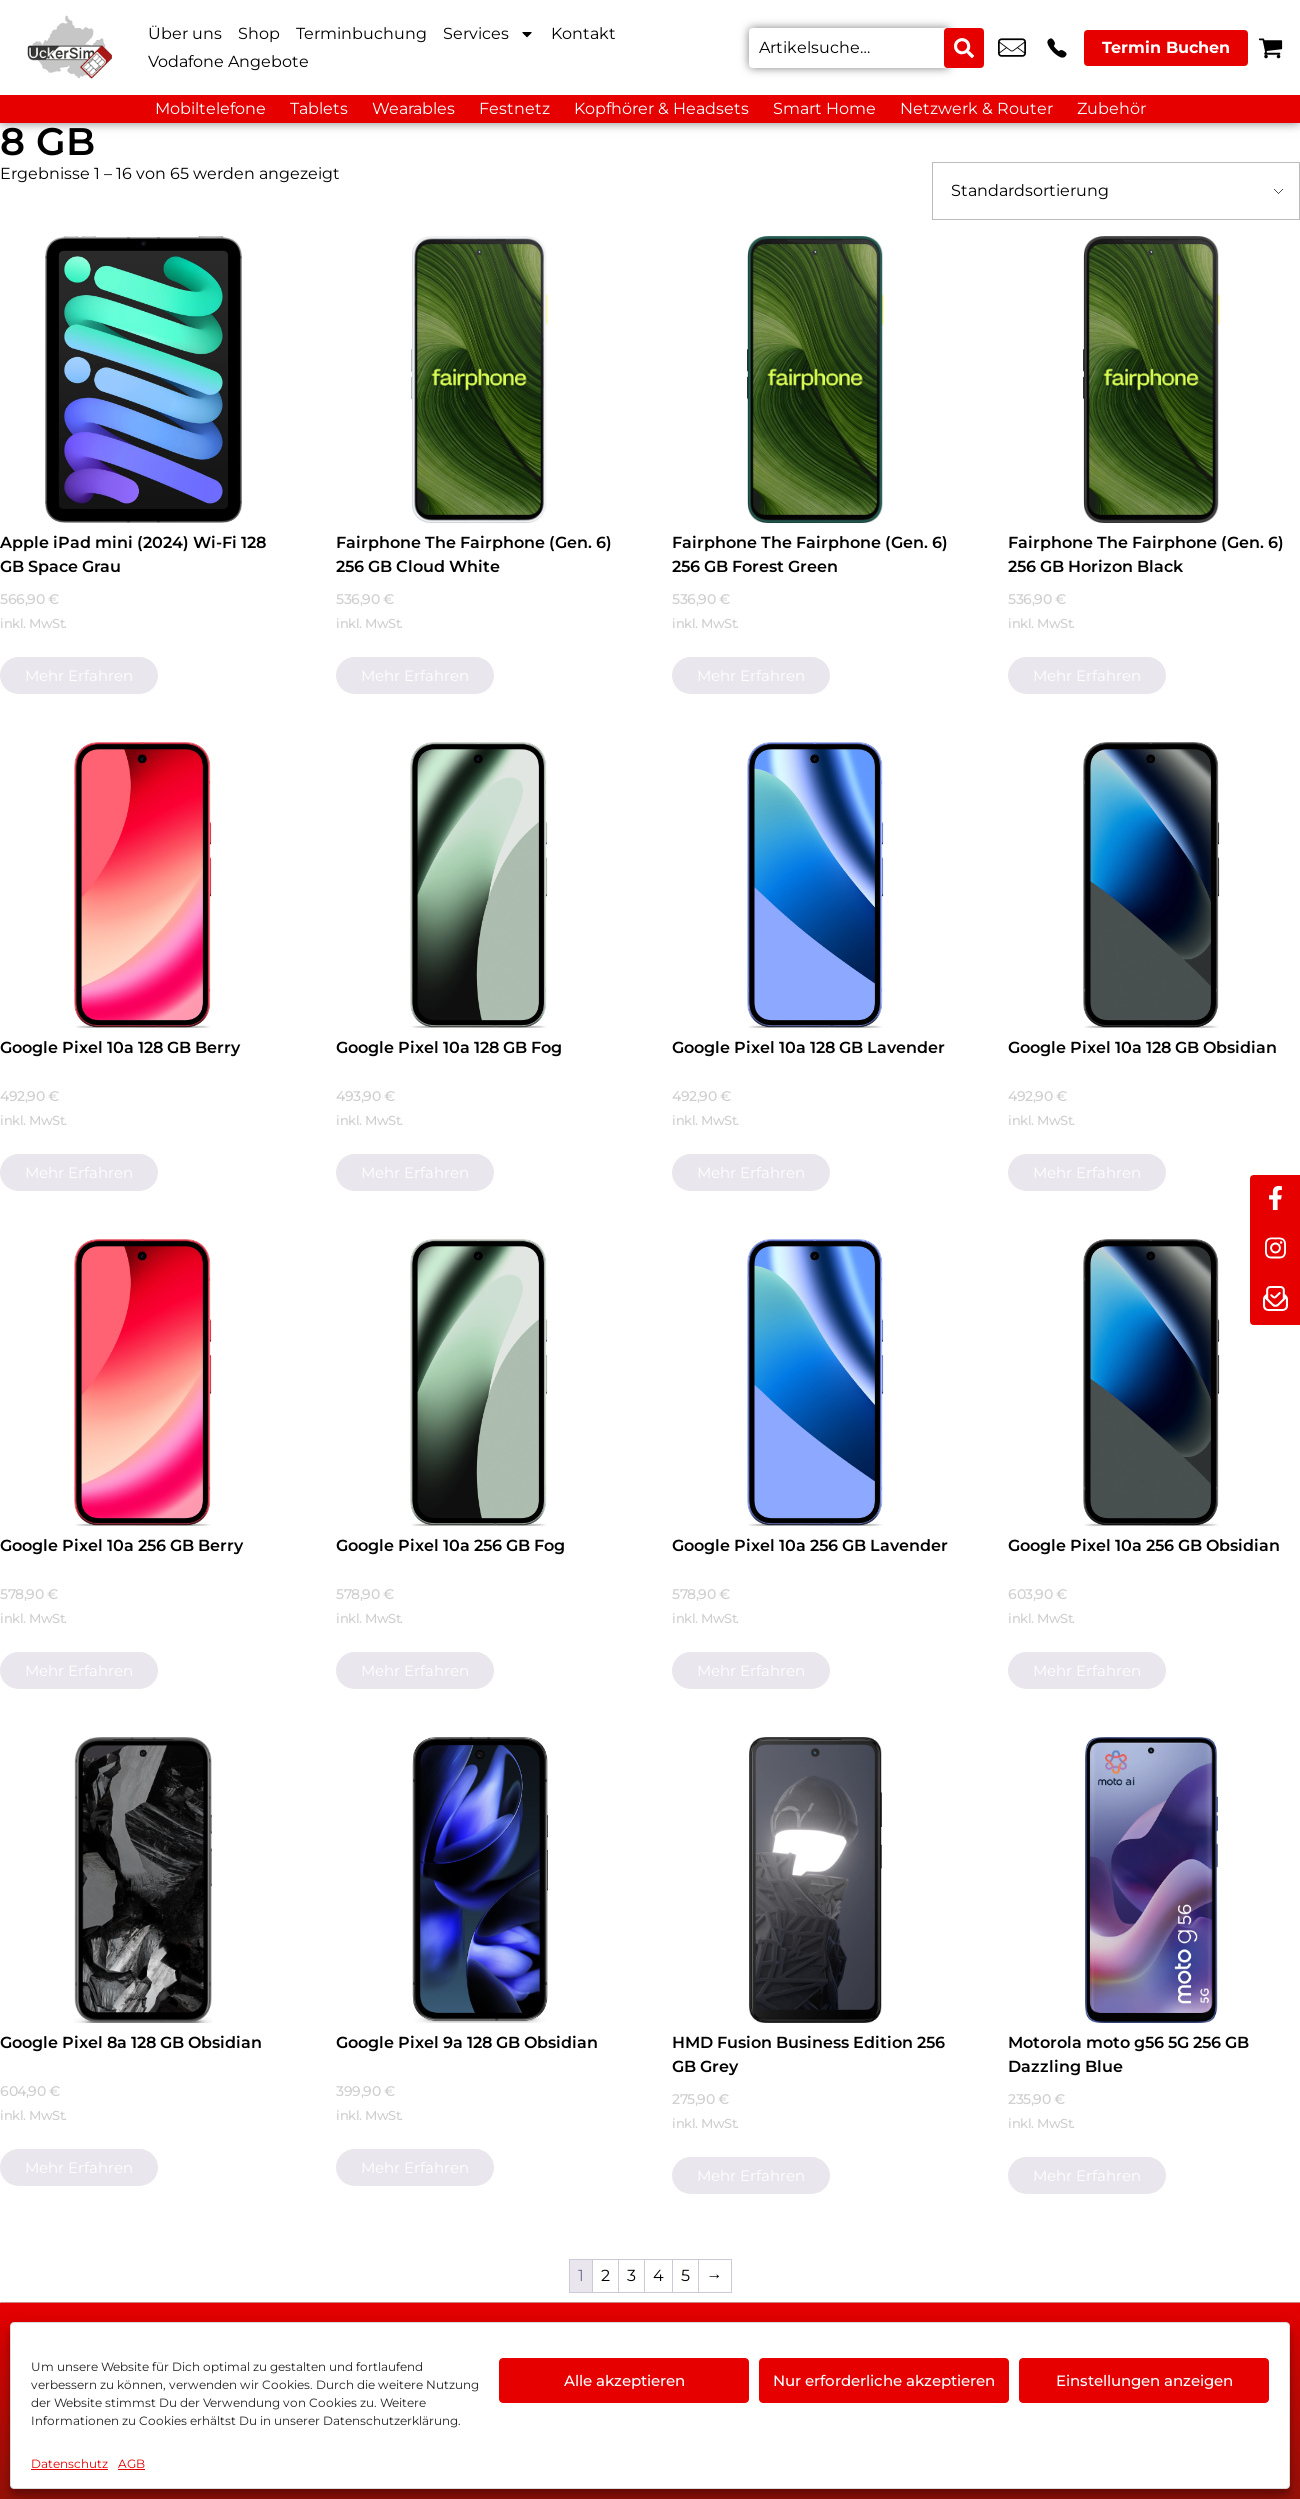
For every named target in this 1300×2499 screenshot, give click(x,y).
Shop (259, 33)
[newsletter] (1275, 1300)
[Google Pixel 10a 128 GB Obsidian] (1151, 885)
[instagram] (1275, 1250)
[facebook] (1275, 1200)
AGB (131, 2463)
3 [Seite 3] (631, 2275)
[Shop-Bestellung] (1116, 191)
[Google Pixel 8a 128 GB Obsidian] (143, 1880)
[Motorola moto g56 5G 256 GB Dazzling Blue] (1151, 1880)
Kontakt (583, 33)
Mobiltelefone (210, 108)
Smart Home (824, 108)
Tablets (319, 108)
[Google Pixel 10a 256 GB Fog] (479, 1382)
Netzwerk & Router (976, 108)
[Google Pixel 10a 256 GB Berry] (143, 1382)
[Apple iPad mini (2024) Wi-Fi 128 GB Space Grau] (143, 379)
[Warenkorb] (1270, 47)
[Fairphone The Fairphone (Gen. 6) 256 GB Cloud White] (479, 379)
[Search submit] (964, 48)
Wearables (413, 108)
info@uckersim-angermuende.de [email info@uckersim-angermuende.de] (1012, 48)
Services (489, 34)
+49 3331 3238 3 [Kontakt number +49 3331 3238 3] (1057, 48)
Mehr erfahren (79, 675)
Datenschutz (69, 2463)
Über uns (185, 33)
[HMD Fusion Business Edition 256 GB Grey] (815, 1880)
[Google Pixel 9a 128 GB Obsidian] (479, 1880)
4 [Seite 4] (658, 2275)
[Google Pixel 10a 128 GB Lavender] (815, 885)
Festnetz (514, 108)
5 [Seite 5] (685, 2275)
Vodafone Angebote (228, 61)
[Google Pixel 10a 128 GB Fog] (479, 885)
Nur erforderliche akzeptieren (884, 2380)
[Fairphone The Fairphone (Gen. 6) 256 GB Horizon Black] (1151, 379)
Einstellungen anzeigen (1144, 2380)
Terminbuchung (361, 33)
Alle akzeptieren (624, 2380)
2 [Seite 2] (605, 2275)
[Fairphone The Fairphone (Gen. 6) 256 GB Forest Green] (815, 379)
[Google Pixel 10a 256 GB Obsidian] (1151, 1382)
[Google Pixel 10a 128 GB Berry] (143, 885)
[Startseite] (70, 47)
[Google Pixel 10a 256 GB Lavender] (815, 1382)
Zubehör (1111, 108)
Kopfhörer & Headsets (661, 108)
